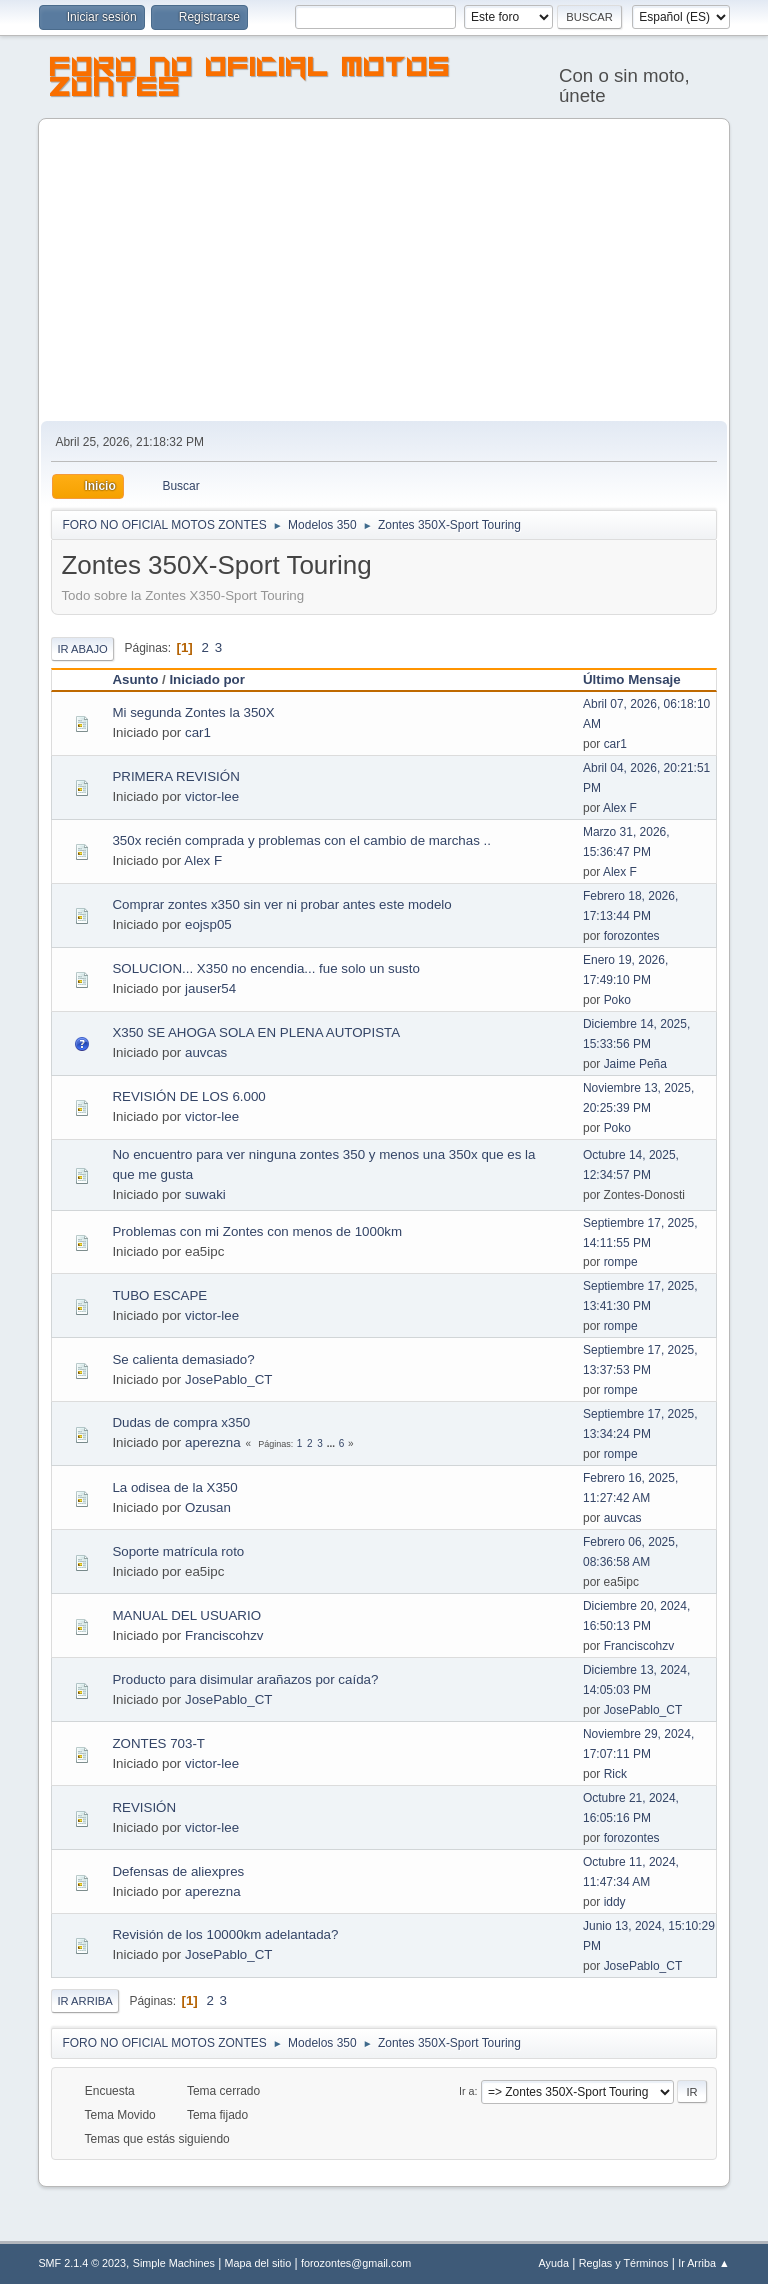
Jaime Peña (635, 1064)
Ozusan (208, 1507)
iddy (615, 1902)
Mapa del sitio (258, 2263)
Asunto (135, 679)
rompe (621, 1262)
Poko (617, 1000)
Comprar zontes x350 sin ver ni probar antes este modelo (281, 904)
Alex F (620, 808)
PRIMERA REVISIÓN (175, 776)
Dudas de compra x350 (181, 1422)
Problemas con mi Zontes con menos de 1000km (257, 1231)
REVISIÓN (144, 1807)
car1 (198, 732)
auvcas (206, 1052)
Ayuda (554, 2263)
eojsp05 (208, 924)
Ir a (467, 2091)
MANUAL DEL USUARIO (186, 1615)
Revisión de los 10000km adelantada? (225, 1934)
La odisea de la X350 (174, 1487)
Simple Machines (174, 2263)
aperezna (213, 1442)
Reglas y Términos (624, 2263)
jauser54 (210, 988)
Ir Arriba (84, 2001)
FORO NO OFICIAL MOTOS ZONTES (250, 80)
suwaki (205, 1194)
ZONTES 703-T (158, 1743)
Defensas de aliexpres (178, 1871)
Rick (615, 1774)
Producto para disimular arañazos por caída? (245, 1679)
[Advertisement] (384, 271)
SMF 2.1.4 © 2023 (82, 2263)
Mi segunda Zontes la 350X (193, 712)
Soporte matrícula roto (178, 1551)
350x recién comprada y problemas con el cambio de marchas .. (301, 840)
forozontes (632, 936)
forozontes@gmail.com (356, 2263)
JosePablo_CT (228, 1379)
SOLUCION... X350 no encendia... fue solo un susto (265, 968)
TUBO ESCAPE (159, 1295)
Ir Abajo (82, 649)
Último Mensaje (641, 679)
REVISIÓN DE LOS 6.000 (188, 1096)
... (332, 1443)
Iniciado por (207, 679)
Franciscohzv (224, 1635)
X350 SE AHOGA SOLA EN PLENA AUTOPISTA (256, 1032)
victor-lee (212, 796)
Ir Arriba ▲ (703, 2263)
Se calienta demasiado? (183, 1359)
